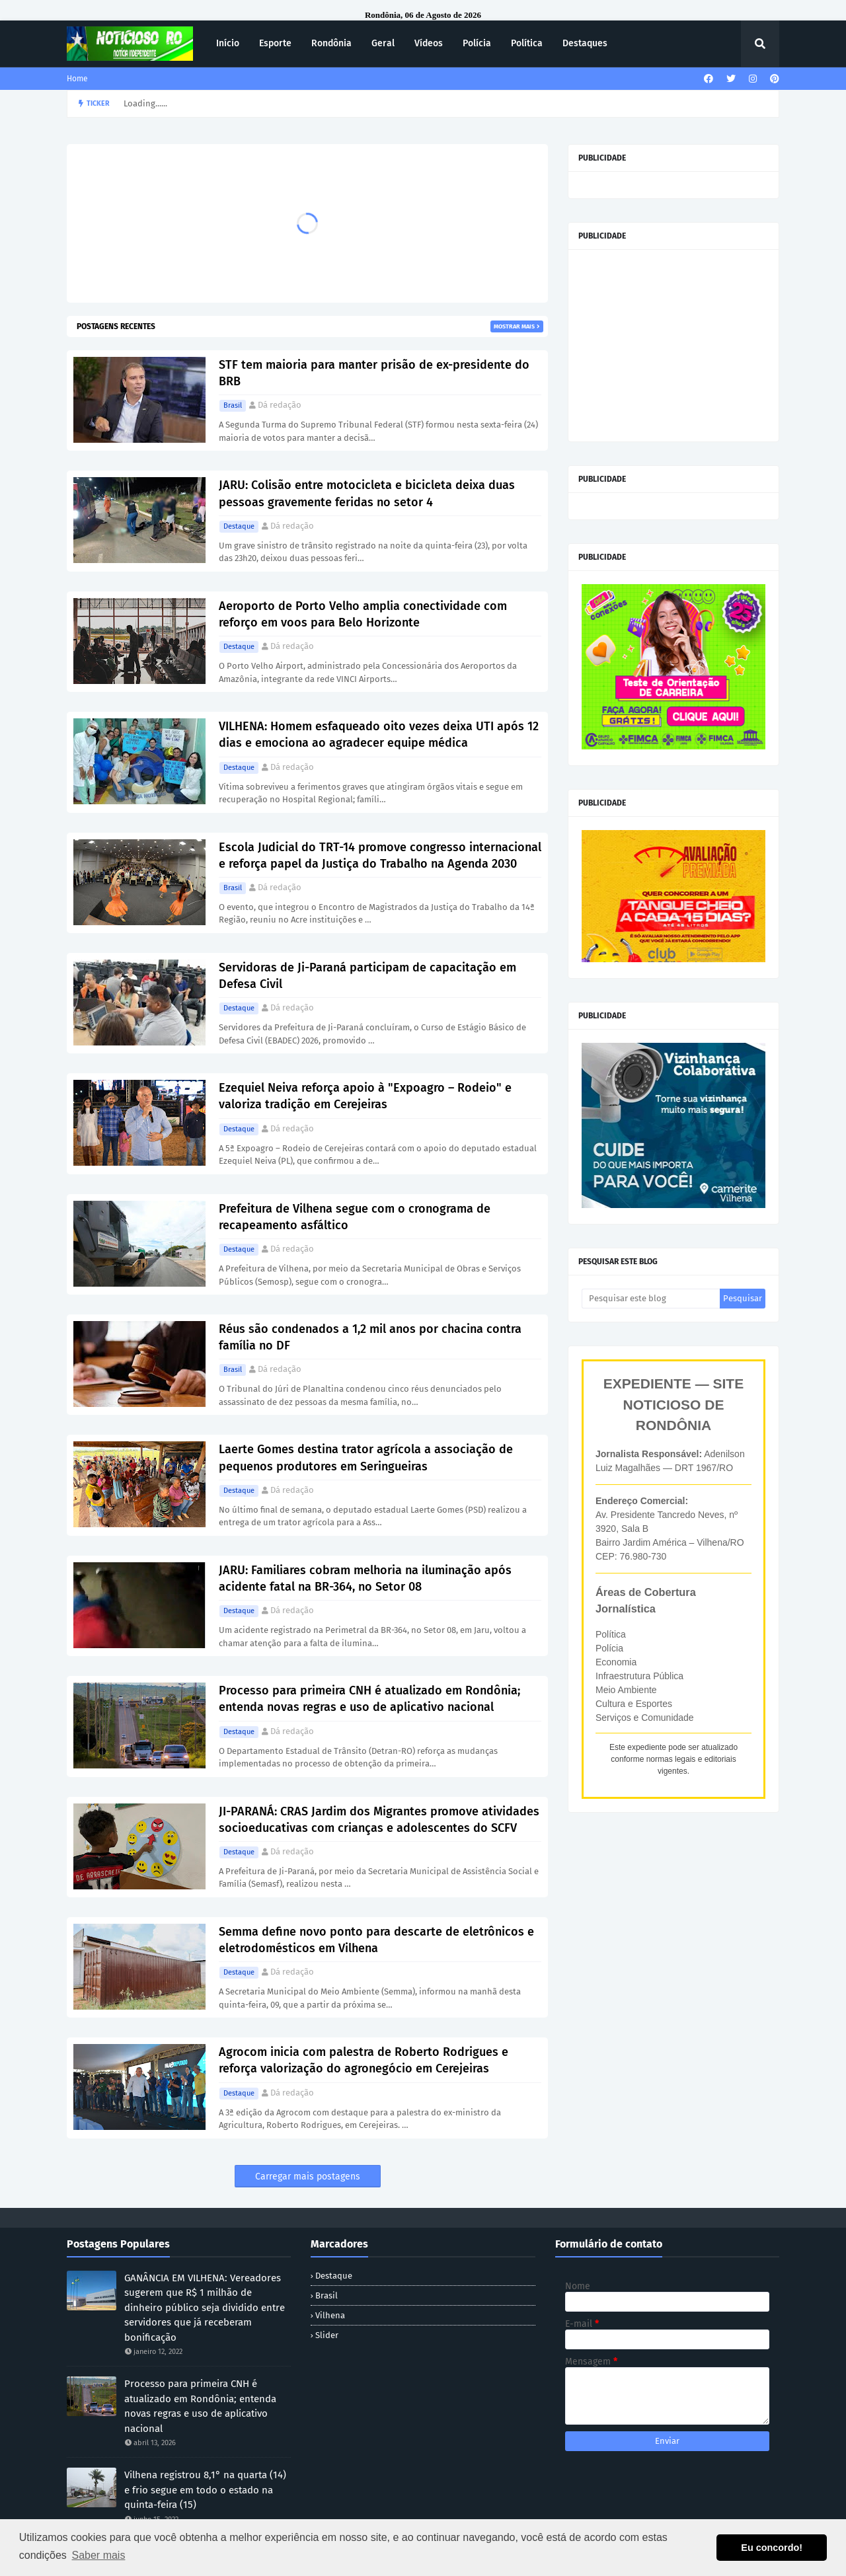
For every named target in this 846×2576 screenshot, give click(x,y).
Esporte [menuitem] (275, 43)
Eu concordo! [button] (771, 2547)
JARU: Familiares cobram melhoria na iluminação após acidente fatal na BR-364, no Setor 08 (365, 1578)
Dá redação (279, 405)
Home (77, 78)
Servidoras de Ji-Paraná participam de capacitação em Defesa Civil (367, 975)
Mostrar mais (514, 326)
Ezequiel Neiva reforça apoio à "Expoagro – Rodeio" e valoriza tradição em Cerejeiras (365, 1096)
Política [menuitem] (527, 43)
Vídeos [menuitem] (428, 43)
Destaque (238, 526)
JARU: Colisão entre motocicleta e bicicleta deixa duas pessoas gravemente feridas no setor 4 (367, 493)
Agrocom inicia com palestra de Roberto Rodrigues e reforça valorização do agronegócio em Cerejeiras (363, 2060)
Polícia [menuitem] (477, 43)
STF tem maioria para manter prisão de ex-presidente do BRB (374, 373)
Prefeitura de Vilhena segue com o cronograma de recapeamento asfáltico (354, 1216)
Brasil (232, 405)
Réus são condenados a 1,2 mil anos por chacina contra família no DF (370, 1337)
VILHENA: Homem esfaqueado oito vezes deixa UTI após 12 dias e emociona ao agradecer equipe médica (379, 734)
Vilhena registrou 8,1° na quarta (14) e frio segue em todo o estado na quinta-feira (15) (205, 2490)
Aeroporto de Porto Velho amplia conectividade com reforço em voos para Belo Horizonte (363, 614)
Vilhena (330, 2315)
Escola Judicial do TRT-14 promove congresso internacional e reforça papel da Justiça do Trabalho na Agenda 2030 (380, 855)
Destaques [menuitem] (584, 43)
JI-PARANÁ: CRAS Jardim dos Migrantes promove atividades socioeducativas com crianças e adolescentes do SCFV (379, 1819)
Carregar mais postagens (307, 2176)
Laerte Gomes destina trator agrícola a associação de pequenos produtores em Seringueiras (366, 1457)
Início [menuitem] (227, 43)
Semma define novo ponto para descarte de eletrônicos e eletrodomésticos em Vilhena (376, 1939)
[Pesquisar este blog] (651, 1298)
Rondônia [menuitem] (331, 43)
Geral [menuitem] (383, 43)
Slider (326, 2335)
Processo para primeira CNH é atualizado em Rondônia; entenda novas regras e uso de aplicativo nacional (369, 1698)
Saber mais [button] (98, 2555)
